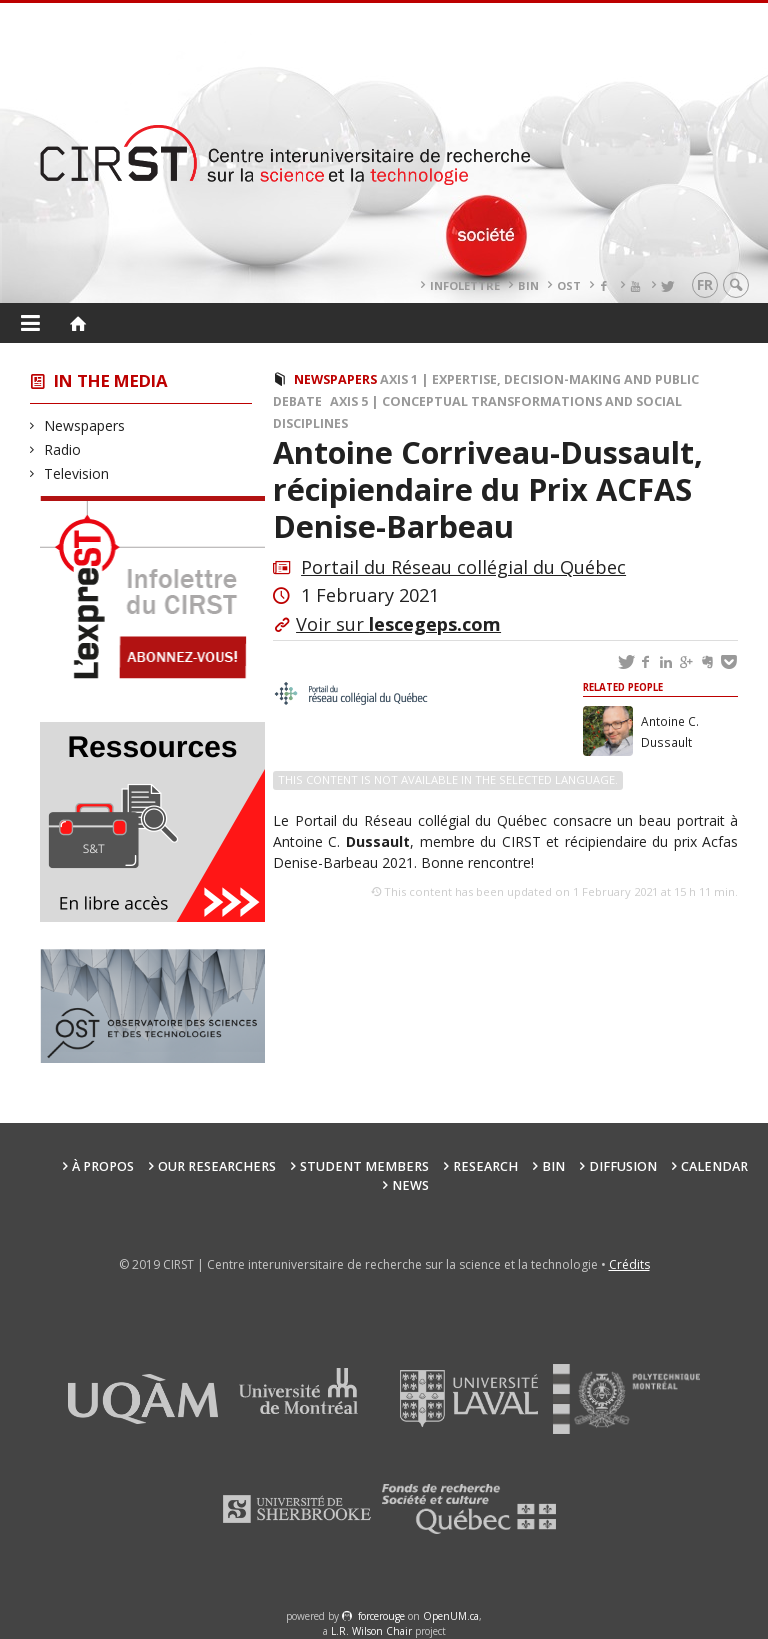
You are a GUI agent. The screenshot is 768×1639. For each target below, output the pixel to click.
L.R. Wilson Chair (371, 1631)
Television (77, 473)
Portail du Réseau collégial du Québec (463, 567)
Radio (63, 449)
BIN (528, 285)
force (381, 1616)
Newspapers (85, 425)
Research (485, 1166)
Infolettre (465, 285)
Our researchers (217, 1166)
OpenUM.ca (451, 1616)
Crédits (629, 1264)
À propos (103, 1166)
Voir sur (398, 624)
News (410, 1185)
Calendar (714, 1166)
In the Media (111, 380)
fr (705, 284)
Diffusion (623, 1166)
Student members (364, 1166)
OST (569, 285)
